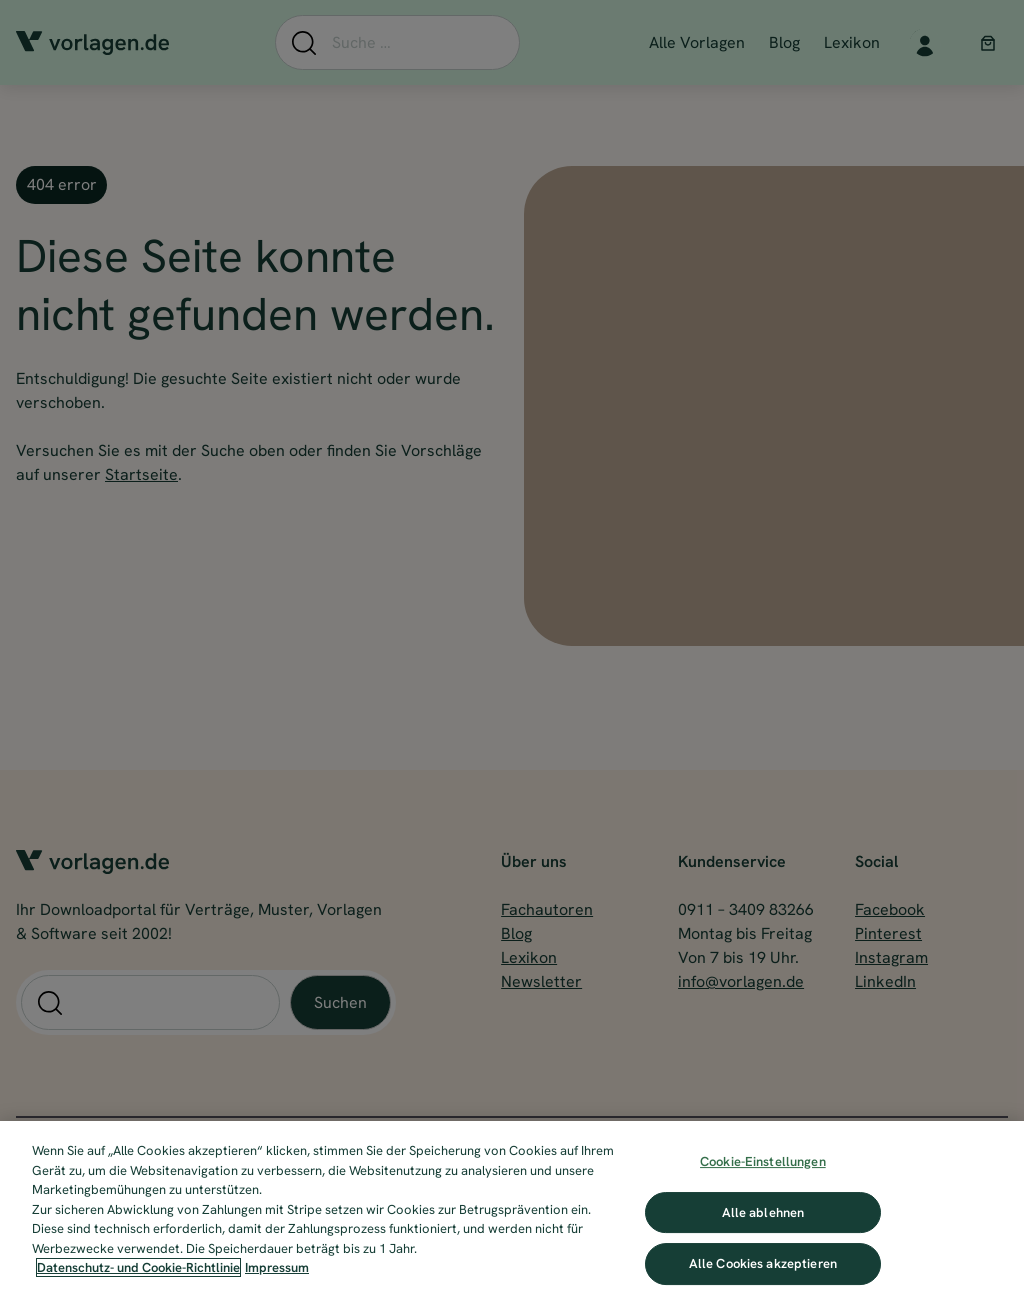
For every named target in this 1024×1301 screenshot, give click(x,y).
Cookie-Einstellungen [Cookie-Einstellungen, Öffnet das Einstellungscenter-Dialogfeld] (763, 1161)
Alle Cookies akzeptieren (763, 1263)
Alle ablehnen (763, 1212)
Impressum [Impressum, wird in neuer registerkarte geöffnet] (277, 1267)
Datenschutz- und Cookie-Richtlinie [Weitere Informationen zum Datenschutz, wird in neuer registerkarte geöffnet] (138, 1267)
